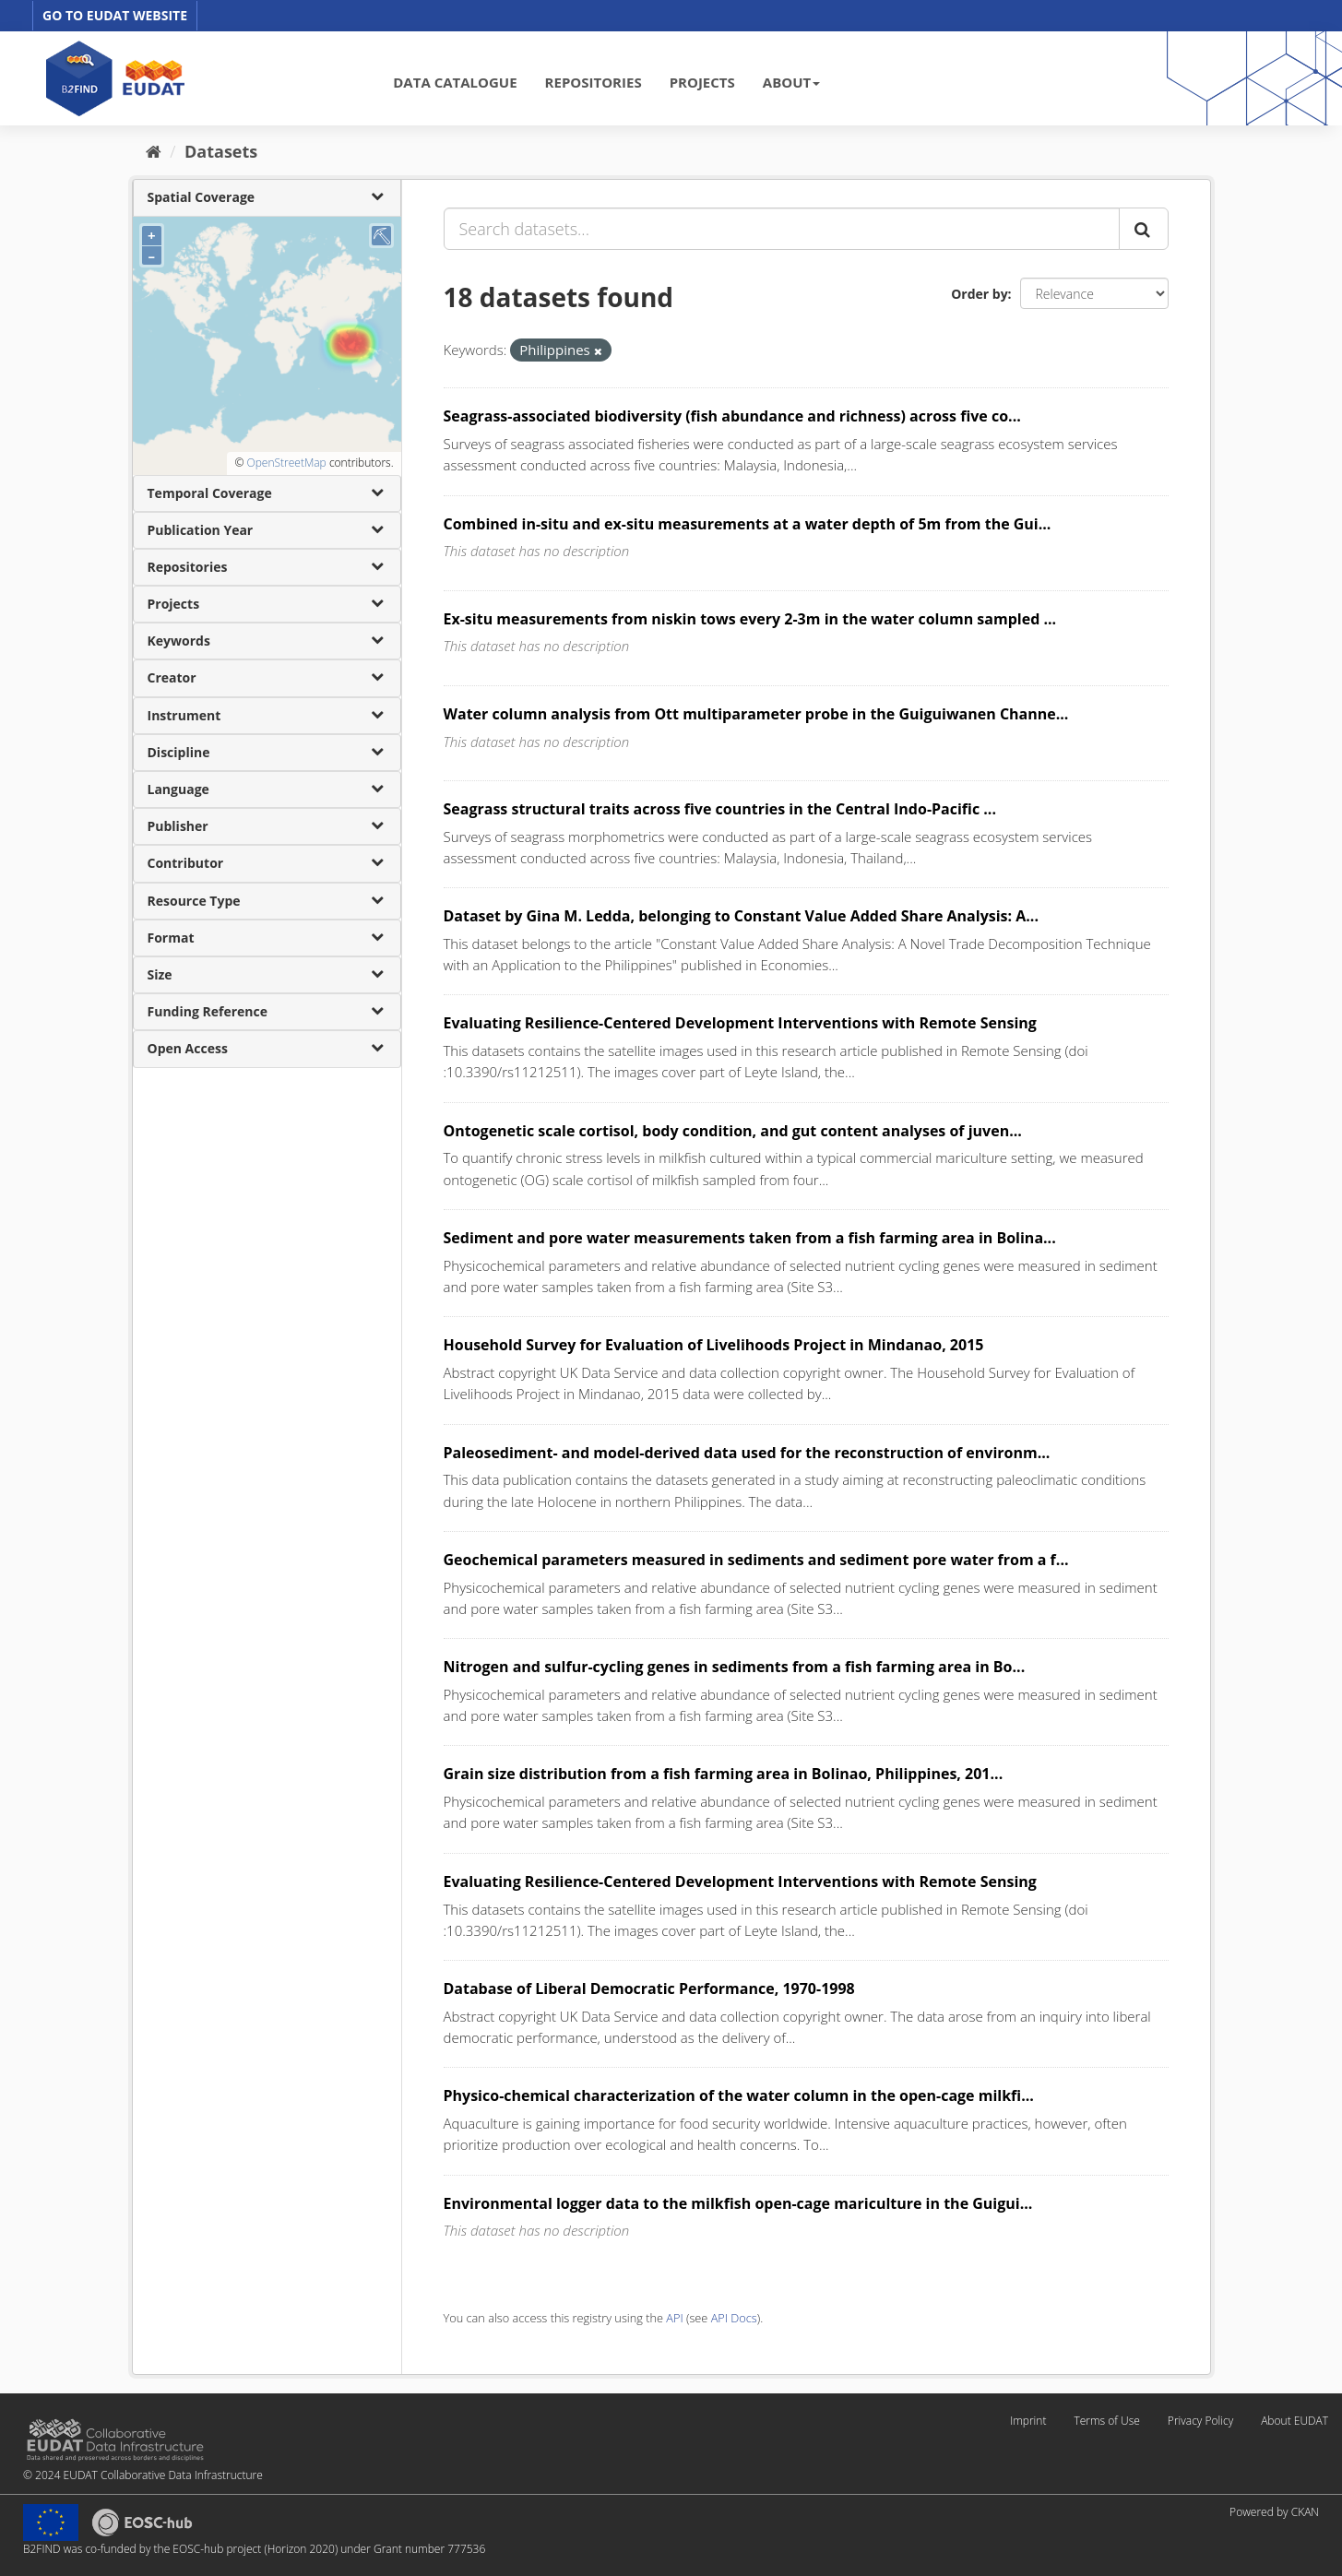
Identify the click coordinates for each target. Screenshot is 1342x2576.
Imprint (1028, 2420)
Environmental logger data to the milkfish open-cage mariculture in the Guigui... (738, 2203)
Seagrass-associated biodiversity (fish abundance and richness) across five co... (732, 416)
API (674, 2317)
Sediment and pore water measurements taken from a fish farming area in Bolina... (750, 1238)
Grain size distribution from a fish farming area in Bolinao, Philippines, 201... (724, 1773)
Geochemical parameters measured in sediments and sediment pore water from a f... (756, 1559)
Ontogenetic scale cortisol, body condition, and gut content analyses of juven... (733, 1131)
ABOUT (791, 82)
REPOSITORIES (593, 82)
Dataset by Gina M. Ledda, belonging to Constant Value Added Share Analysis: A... (741, 916)
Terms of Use (1106, 2420)
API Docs (734, 2317)
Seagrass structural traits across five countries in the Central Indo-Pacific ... (720, 809)
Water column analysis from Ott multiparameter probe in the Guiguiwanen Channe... (756, 714)
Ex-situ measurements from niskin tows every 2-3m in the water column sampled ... (750, 619)
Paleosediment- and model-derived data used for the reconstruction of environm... (747, 1452)
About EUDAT (1294, 2420)
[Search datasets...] (782, 229)
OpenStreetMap (286, 462)
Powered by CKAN (1274, 2512)
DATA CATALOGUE (455, 82)
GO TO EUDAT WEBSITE (114, 15)
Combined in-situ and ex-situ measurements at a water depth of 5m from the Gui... (747, 524)
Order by (979, 294)
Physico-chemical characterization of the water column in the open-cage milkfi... (739, 2095)
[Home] (153, 151)
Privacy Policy (1200, 2420)
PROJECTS (702, 82)
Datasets (220, 151)
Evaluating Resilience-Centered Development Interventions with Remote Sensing (740, 1023)
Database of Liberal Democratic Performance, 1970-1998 (649, 1988)
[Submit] (1144, 229)
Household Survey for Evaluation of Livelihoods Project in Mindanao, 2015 (714, 1345)
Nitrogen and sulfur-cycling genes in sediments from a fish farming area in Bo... (735, 1666)
